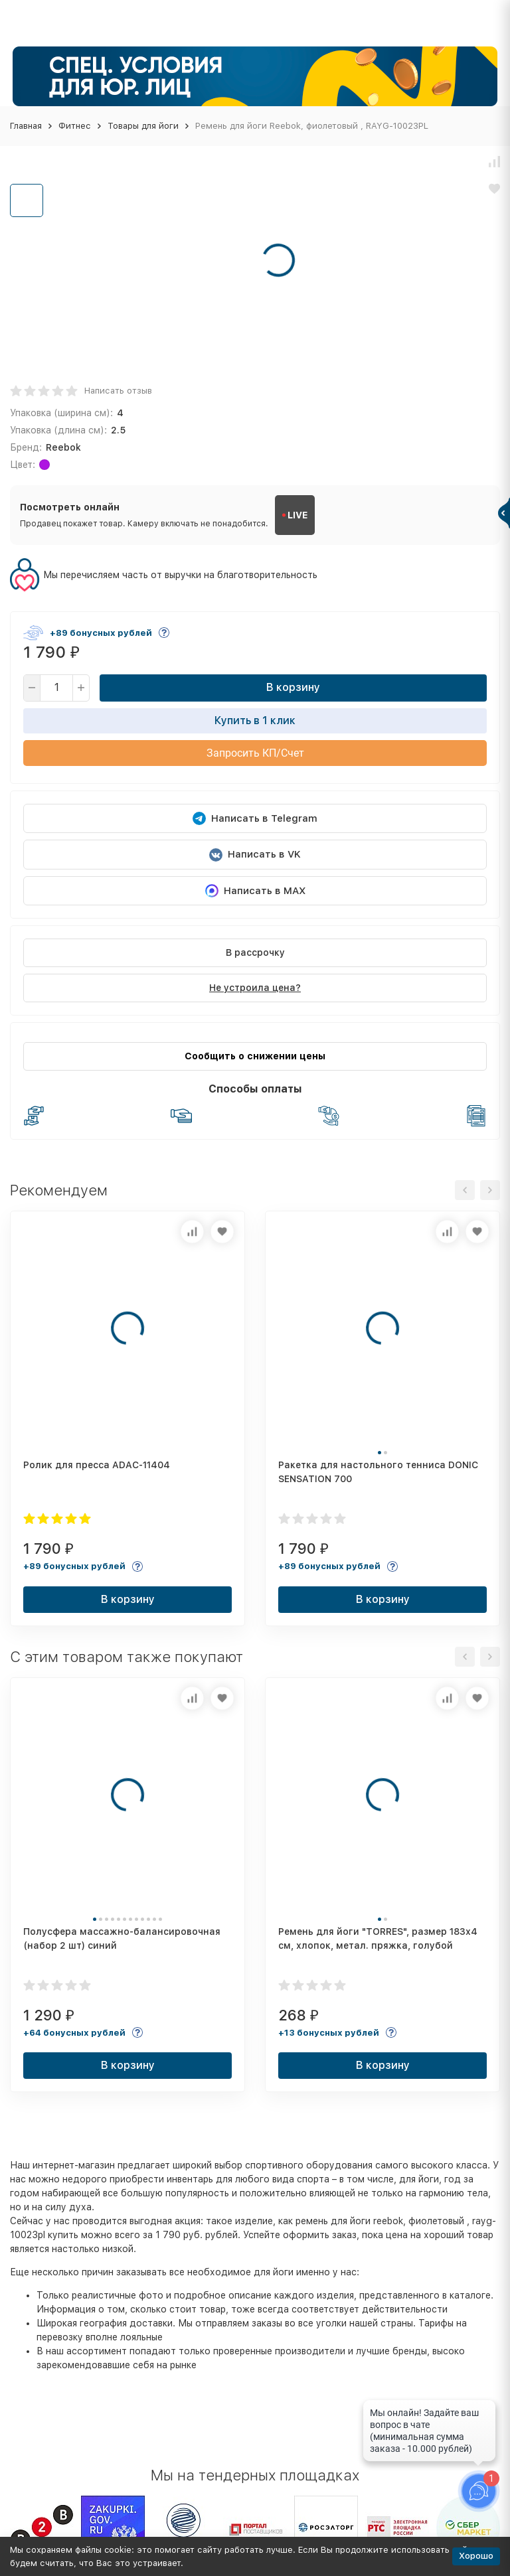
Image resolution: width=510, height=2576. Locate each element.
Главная (26, 126)
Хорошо (476, 2556)
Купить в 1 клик (255, 720)
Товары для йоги (143, 126)
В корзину (293, 687)
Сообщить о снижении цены (255, 1056)
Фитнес (74, 126)
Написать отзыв (118, 391)
